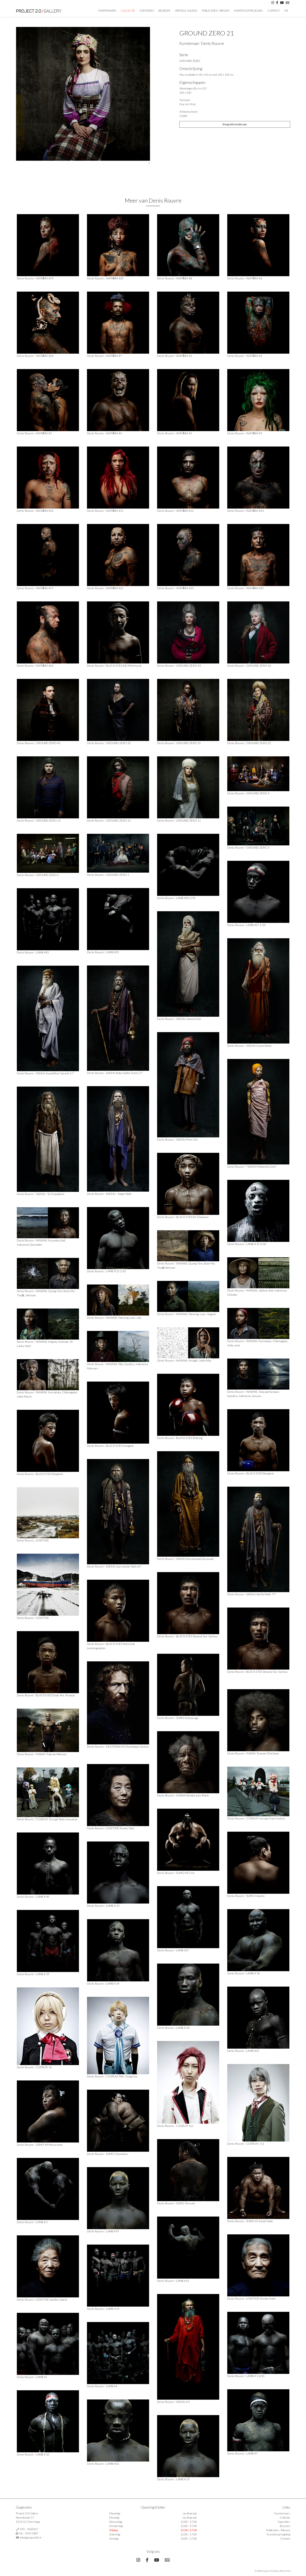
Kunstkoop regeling (248, 10)
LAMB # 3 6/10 (255, 2376)
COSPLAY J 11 (255, 2143)
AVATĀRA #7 (114, 355)
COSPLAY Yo (44, 2067)
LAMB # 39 (42, 1974)
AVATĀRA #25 (255, 588)
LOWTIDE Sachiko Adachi (51, 2299)
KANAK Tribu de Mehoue (51, 1754)
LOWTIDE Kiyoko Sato (120, 1828)
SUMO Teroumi (185, 2203)
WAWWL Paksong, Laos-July (123, 1317)
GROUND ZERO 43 (188, 665)
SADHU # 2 (183, 2401)
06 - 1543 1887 (28, 2533)
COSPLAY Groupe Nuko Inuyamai (56, 1819)
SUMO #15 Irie (185, 1873)
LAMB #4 (111, 2386)
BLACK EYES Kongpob (119, 1445)
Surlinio (286, 2571)
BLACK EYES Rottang (189, 1438)
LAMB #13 (182, 2280)
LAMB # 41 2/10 (256, 1244)
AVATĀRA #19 (44, 278)
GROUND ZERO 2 (47, 875)
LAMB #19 (112, 2231)
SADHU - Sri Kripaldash (50, 1194)
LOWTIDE (42, 1540)
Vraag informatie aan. (234, 124)
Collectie (128, 10)
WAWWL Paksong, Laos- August (196, 1314)
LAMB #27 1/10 (256, 925)
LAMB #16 (112, 2463)
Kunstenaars (107, 10)
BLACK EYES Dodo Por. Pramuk (55, 1695)
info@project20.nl (30, 2537)
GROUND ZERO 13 (48, 820)
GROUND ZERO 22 (258, 743)
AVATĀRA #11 (114, 510)
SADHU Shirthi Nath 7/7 (261, 1594)
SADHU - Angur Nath (119, 1193)
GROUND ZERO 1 (117, 874)
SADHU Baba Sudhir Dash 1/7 (124, 1073)
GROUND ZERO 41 (48, 743)
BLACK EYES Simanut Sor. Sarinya (196, 1636)
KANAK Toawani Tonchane (262, 1753)
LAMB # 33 (112, 1905)
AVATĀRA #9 (254, 433)
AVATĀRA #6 (254, 278)
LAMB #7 (252, 2453)
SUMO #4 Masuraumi (49, 2144)
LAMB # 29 (112, 2308)
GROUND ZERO (189, 60)
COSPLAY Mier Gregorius (121, 2076)
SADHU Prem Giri (187, 1139)
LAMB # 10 (42, 2454)
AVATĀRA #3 (44, 433)
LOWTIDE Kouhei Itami (261, 2298)
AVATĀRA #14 (255, 510)
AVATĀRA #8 (184, 278)
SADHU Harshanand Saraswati (195, 1558)
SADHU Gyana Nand (258, 1045)
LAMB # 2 (42, 2222)
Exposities (147, 10)
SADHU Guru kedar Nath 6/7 (123, 1566)
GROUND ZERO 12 (118, 820)
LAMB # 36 (253, 1973)
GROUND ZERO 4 (257, 793)
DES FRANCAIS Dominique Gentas (127, 1746)
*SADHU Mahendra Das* (261, 1166)
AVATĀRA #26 (44, 665)
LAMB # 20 (183, 2027)
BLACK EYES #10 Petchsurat (123, 665)
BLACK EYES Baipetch (49, 1474)
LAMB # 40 (42, 1896)
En (286, 10)
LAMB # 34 (112, 1983)
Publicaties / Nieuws (215, 10)
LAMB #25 (252, 2050)
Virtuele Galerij (186, 10)
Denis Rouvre (212, 43)
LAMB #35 (112, 952)
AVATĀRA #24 (44, 355)
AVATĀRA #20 (114, 278)
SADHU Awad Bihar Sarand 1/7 (55, 1073)
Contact (274, 10)
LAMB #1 (41, 2377)
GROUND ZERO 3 (257, 847)
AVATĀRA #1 (184, 355)
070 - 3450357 (29, 2529)
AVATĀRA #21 (114, 588)
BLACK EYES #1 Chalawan (192, 1217)
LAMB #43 (42, 952)
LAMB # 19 (183, 2479)
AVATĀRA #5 (184, 433)
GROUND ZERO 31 (188, 743)
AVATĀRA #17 (44, 588)
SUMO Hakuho (255, 1896)
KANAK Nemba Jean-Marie (192, 1795)
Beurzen (164, 10)
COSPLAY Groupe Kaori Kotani (265, 1818)
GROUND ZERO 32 (118, 743)
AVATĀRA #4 (114, 433)
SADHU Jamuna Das (188, 1019)
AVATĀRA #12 (185, 510)
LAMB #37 (182, 1950)
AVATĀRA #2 (254, 355)
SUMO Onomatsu (117, 2154)
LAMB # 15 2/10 (116, 1271)
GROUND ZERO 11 (188, 820)
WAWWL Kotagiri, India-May (193, 1360)
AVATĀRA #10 (44, 510)
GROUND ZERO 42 (258, 665)
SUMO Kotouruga (187, 1718)
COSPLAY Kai (184, 2125)
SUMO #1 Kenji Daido (259, 2221)
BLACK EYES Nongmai (260, 1473)
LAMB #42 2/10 (185, 898)
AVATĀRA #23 (185, 588)
